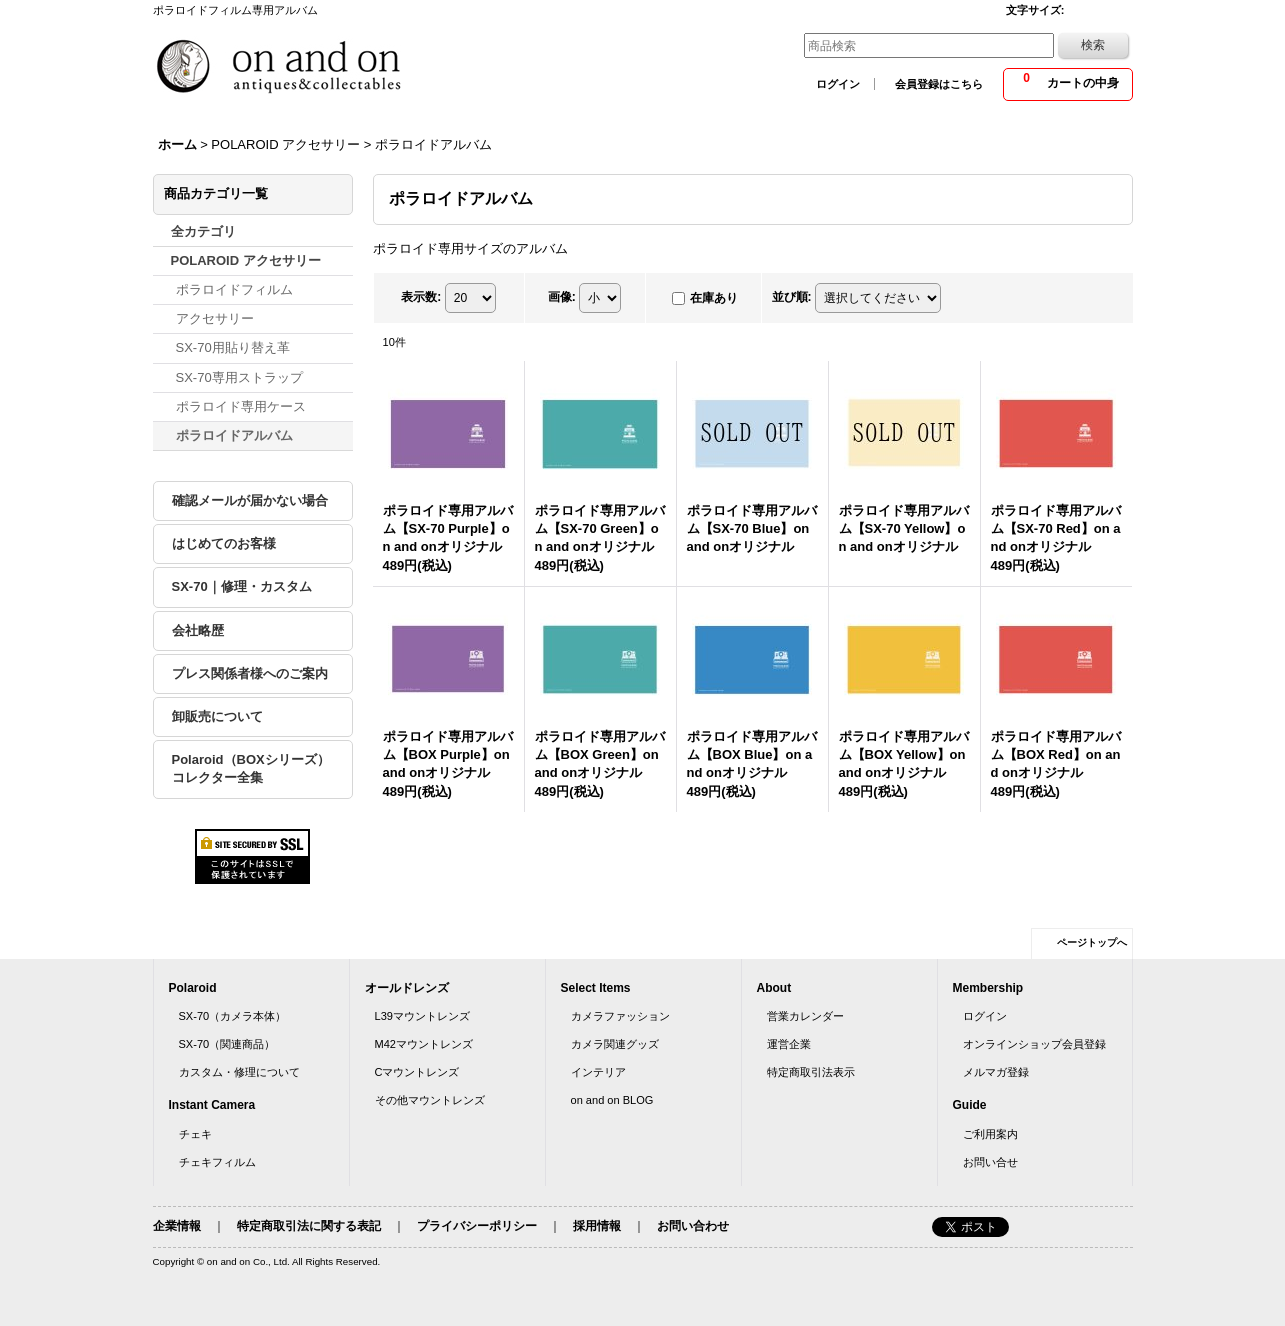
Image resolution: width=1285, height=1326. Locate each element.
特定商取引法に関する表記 (309, 1226)
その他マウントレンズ (430, 1100)
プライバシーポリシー (477, 1226)
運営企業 (789, 1044)
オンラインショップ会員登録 (1034, 1044)
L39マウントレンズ (422, 1016)
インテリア (598, 1072)
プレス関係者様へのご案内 (250, 673)
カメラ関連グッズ (615, 1044)
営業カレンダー (805, 1016)
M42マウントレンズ (424, 1044)
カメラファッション (620, 1016)
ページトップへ (1092, 942)
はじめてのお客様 (224, 543)
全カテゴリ (203, 231)
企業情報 (177, 1226)
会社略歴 (198, 630)
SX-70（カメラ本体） (233, 1016)
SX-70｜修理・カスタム (242, 586)
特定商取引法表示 (811, 1072)
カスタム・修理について (239, 1072)
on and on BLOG (612, 1100)
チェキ (195, 1134)
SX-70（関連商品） (227, 1044)
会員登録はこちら (939, 84)
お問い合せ (990, 1162)
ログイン (838, 84)
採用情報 (597, 1226)
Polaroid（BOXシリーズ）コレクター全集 (251, 768)
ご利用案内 (990, 1134)
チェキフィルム (217, 1162)
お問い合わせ (693, 1226)
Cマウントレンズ (417, 1072)
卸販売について (217, 716)
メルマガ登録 (996, 1072)
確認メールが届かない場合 (250, 500)
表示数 (421, 297)
